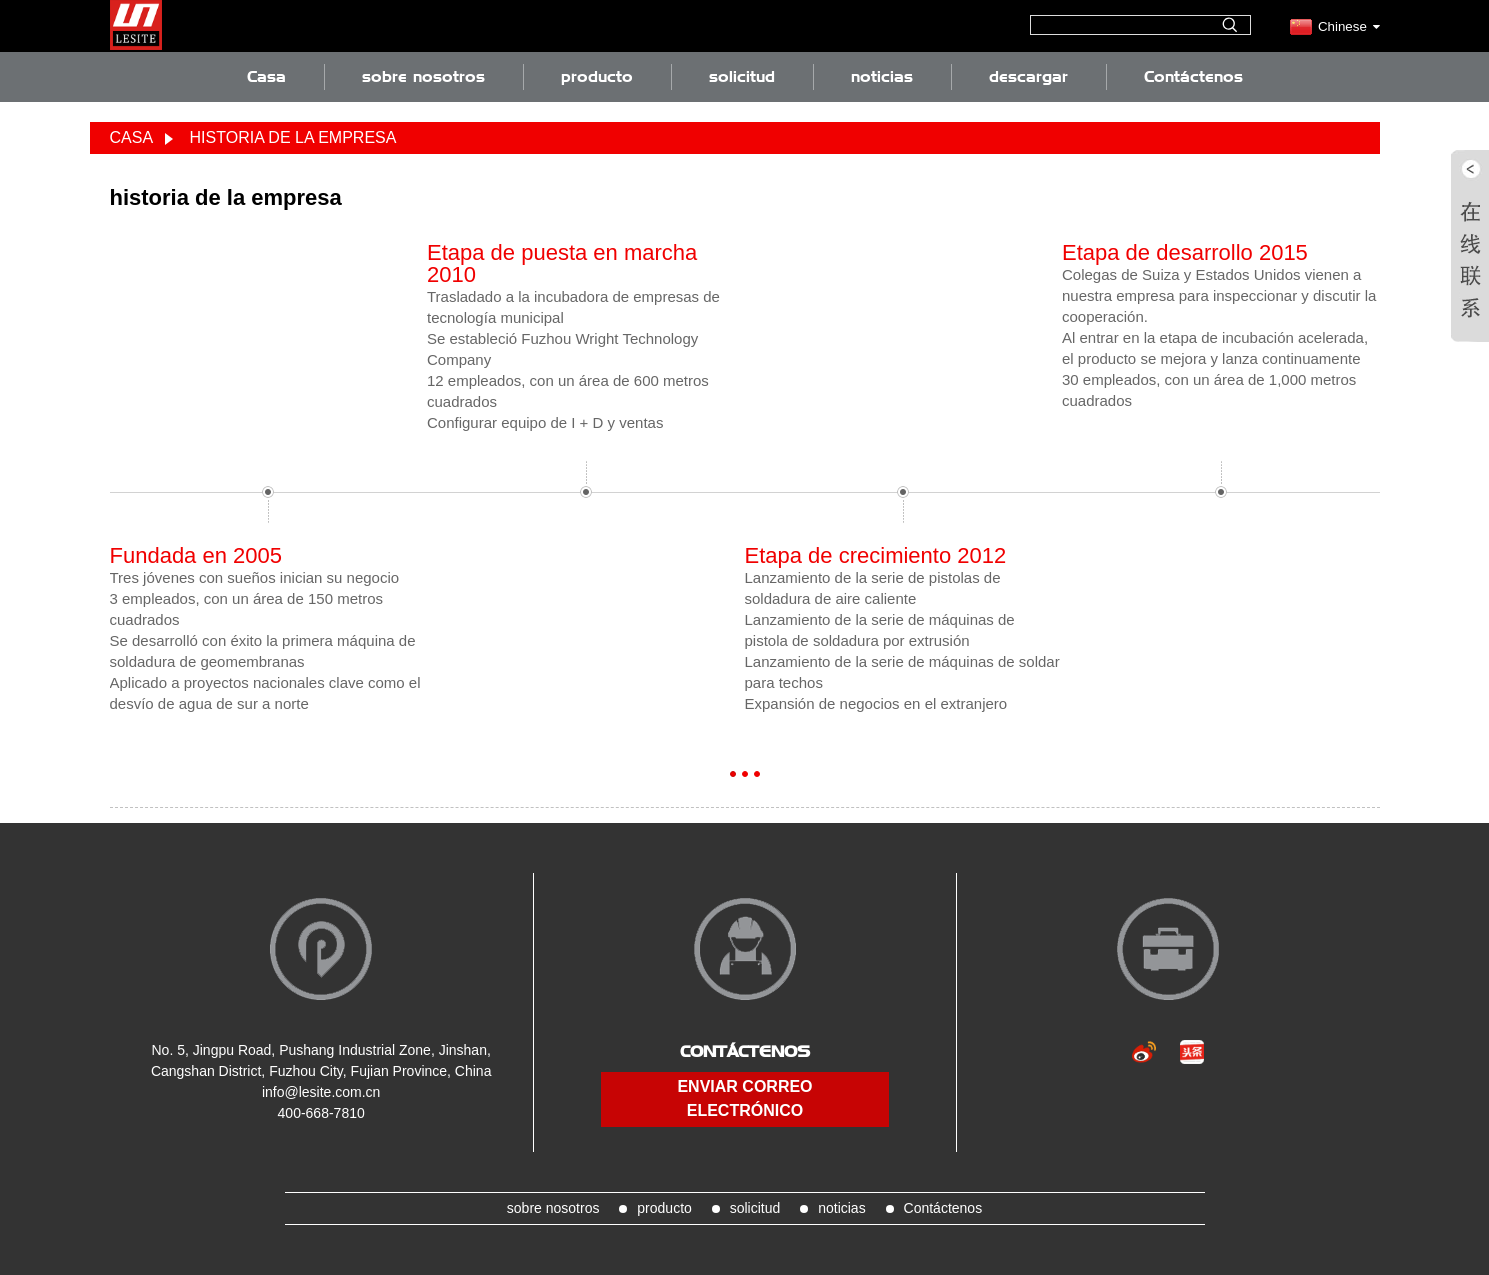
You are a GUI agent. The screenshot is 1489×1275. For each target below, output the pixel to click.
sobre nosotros (423, 76)
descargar (1028, 76)
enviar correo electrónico (744, 1098)
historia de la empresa (293, 137)
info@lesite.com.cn (321, 1092)
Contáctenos (1193, 76)
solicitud (742, 76)
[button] (733, 774)
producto (597, 76)
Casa (266, 76)
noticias (882, 76)
